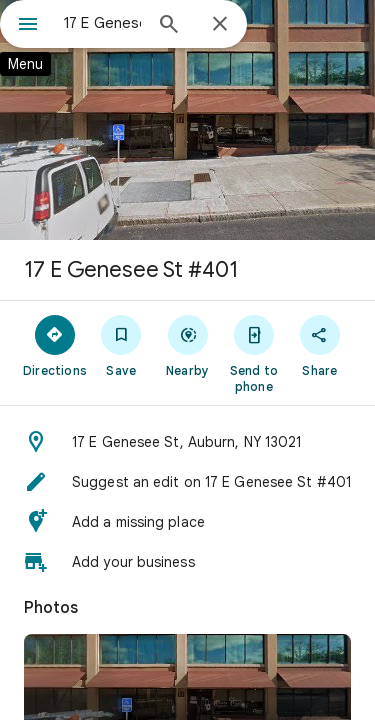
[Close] (220, 25)
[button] (187, 442)
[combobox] (102, 23)
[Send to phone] (254, 353)
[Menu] (28, 26)
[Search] (169, 26)
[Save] (121, 345)
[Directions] (55, 345)
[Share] (320, 345)
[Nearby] (187, 345)
